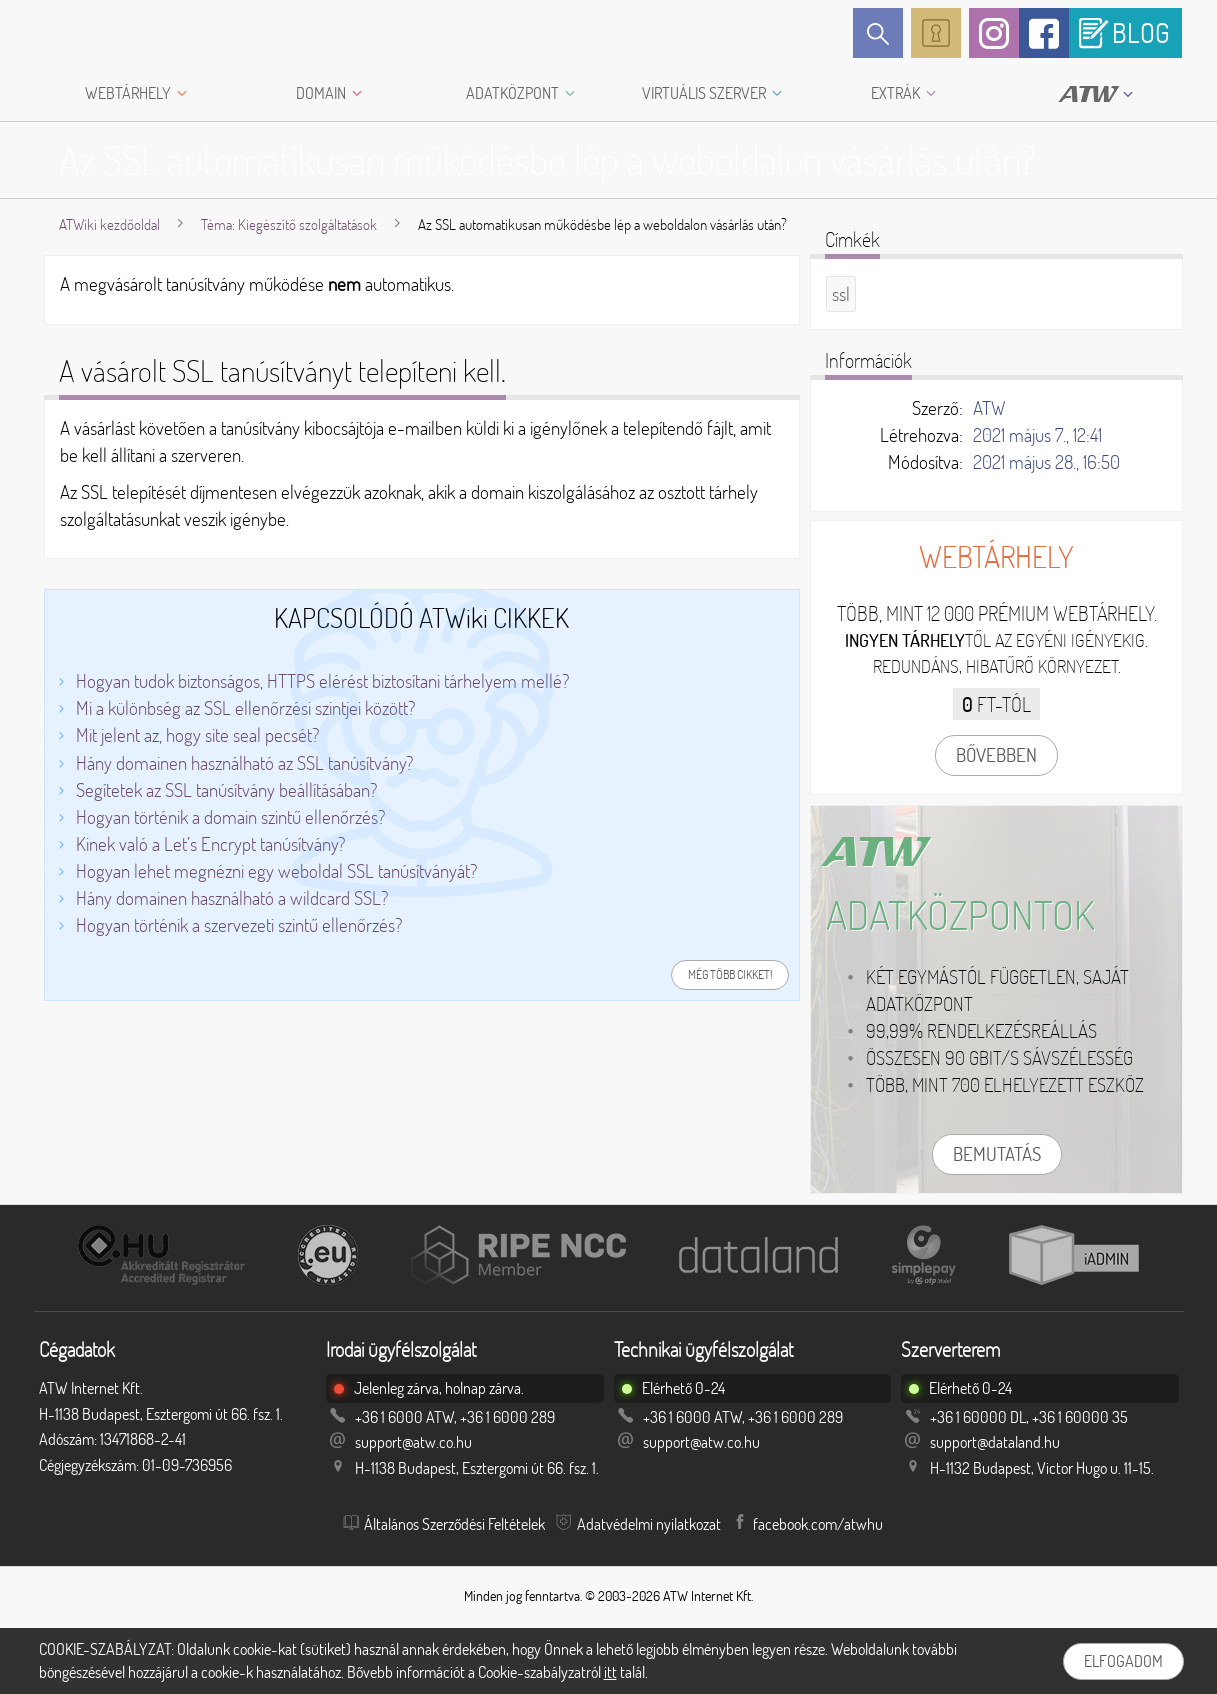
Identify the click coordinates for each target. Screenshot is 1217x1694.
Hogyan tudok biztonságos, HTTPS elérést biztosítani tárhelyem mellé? (322, 681)
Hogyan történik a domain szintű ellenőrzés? (230, 817)
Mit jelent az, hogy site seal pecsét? (197, 735)
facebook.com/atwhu (818, 1524)
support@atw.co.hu (413, 1442)
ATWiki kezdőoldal (109, 224)
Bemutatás (997, 1154)
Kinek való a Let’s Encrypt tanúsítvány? (210, 844)
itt (610, 1672)
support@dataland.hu (995, 1442)
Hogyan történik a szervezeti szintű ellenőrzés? (239, 925)
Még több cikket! (730, 974)
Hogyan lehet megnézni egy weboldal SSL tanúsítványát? (276, 871)
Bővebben (996, 755)
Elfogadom (1123, 1661)
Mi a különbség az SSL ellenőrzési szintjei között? (245, 708)
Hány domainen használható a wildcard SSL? (232, 898)
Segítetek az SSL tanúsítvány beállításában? (226, 790)
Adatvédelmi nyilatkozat (649, 1524)
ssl (841, 294)
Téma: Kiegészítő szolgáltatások (289, 224)
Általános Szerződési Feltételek (454, 1524)
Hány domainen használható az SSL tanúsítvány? (244, 763)
